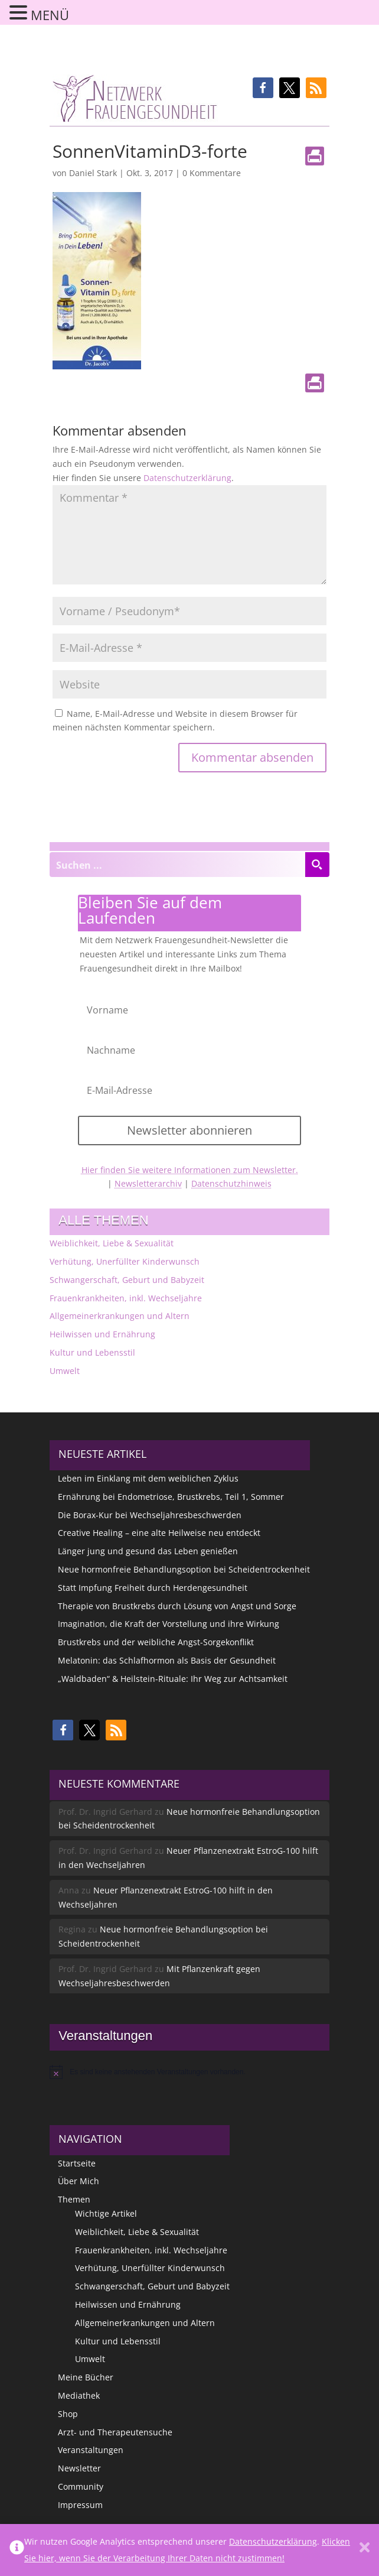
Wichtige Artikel (106, 2213)
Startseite (77, 2163)
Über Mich (78, 2181)
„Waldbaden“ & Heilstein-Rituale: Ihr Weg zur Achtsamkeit (172, 1678)
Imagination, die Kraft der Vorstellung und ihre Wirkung (168, 1623)
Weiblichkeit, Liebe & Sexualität (112, 1243)
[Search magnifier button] (317, 864)
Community (80, 2486)
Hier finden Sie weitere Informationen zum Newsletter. (189, 1169)
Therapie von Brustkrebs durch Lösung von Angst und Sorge (177, 1606)
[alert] (189, 2072)
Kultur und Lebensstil (92, 1352)
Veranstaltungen (90, 2449)
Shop (68, 2413)
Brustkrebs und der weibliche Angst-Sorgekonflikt (156, 1642)
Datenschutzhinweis (231, 1183)
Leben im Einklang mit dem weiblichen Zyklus (148, 1478)
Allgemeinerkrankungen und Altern (120, 1315)
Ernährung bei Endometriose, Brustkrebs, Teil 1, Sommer (171, 1496)
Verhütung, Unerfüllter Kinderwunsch (125, 1261)
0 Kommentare (211, 172)
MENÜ (50, 15)
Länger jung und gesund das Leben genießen (148, 1551)
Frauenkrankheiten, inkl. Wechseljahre (126, 1298)
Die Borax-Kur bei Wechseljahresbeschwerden (149, 1515)
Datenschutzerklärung (187, 477)
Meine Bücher (85, 2377)
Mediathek (79, 2395)
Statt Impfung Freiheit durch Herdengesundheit (152, 1587)
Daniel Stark (93, 172)
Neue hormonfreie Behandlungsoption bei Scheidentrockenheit (184, 1569)
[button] (263, 87)
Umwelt (65, 1370)
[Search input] (177, 865)
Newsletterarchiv (148, 1183)
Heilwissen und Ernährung (102, 1334)
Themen (74, 2199)
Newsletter (79, 2468)
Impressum (80, 2504)
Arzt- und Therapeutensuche (115, 2432)
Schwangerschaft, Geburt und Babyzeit (127, 1279)
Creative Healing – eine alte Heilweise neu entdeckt (159, 1532)
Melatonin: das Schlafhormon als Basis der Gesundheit (167, 1660)
